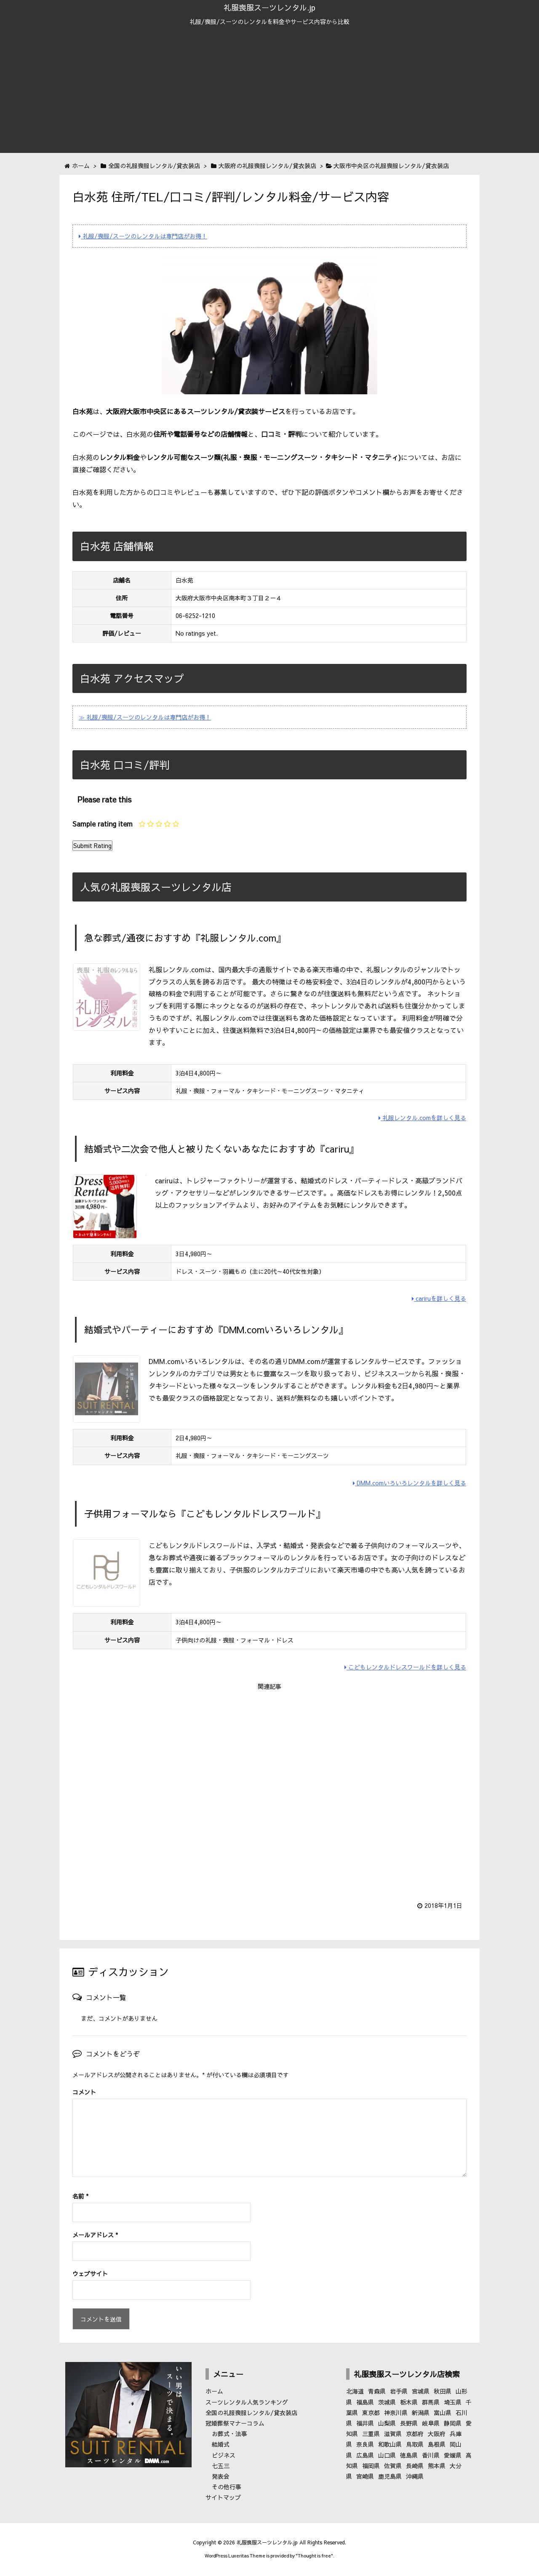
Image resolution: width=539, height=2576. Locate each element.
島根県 (437, 2444)
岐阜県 (431, 2423)
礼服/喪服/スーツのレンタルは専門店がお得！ (143, 236)
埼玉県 (453, 2402)
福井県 (365, 2423)
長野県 (409, 2423)
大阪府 (437, 2433)
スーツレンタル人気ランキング (246, 2402)
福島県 (365, 2402)
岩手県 (399, 2391)
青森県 (377, 2391)
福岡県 (371, 2465)
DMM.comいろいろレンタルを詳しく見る (409, 1483)
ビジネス (223, 2455)
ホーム (214, 2391)
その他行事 (226, 2486)
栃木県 (409, 2402)
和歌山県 (390, 2444)
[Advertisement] (269, 94)
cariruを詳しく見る (439, 1298)
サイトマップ (223, 2497)
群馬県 (431, 2402)
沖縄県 (415, 2476)
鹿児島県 (390, 2476)
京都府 (415, 2433)
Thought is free (314, 2555)
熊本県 (437, 2465)
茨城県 (387, 2402)
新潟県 (421, 2412)
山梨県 (387, 2423)
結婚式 (220, 2444)
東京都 (371, 2412)
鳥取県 (415, 2444)
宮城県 (421, 2391)
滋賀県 (393, 2433)
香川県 (431, 2455)
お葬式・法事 (229, 2433)
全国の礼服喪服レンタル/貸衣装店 (251, 2412)
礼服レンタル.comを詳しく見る (422, 1117)
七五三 (220, 2465)
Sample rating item (102, 823)
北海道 (355, 2391)
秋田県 (442, 2391)
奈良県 (365, 2444)
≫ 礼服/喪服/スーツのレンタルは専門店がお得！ (145, 717)
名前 (80, 2196)
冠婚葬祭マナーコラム (234, 2423)
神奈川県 (396, 2412)
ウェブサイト (90, 2273)
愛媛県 (453, 2455)
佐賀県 (393, 2465)
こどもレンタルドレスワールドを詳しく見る (405, 1667)
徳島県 (409, 2455)
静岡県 (453, 2423)
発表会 (220, 2476)
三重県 (371, 2433)
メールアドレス (95, 2235)
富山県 (442, 2412)
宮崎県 (365, 2476)
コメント (84, 2092)
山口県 (387, 2455)
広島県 (365, 2455)
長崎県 (415, 2465)
